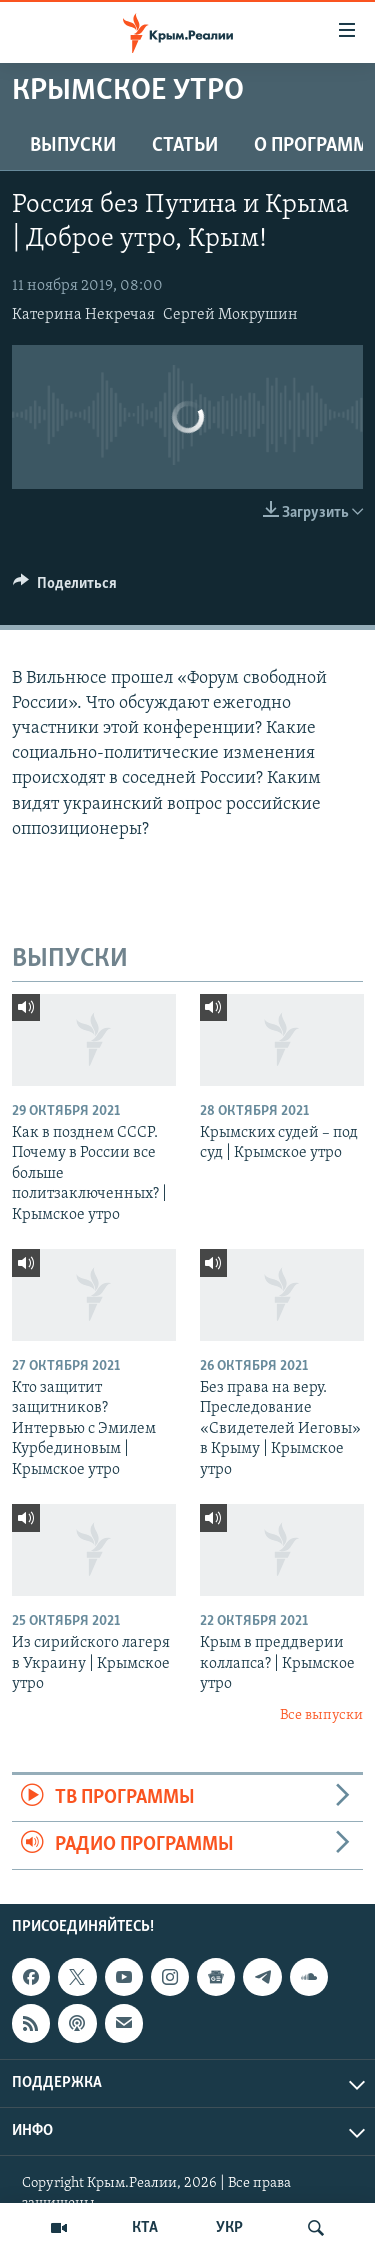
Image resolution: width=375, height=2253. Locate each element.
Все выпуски (321, 1715)
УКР (229, 2228)
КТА (145, 2228)
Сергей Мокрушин (230, 315)
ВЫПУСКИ (73, 146)
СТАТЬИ (185, 146)
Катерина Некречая (83, 315)
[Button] (65, 588)
